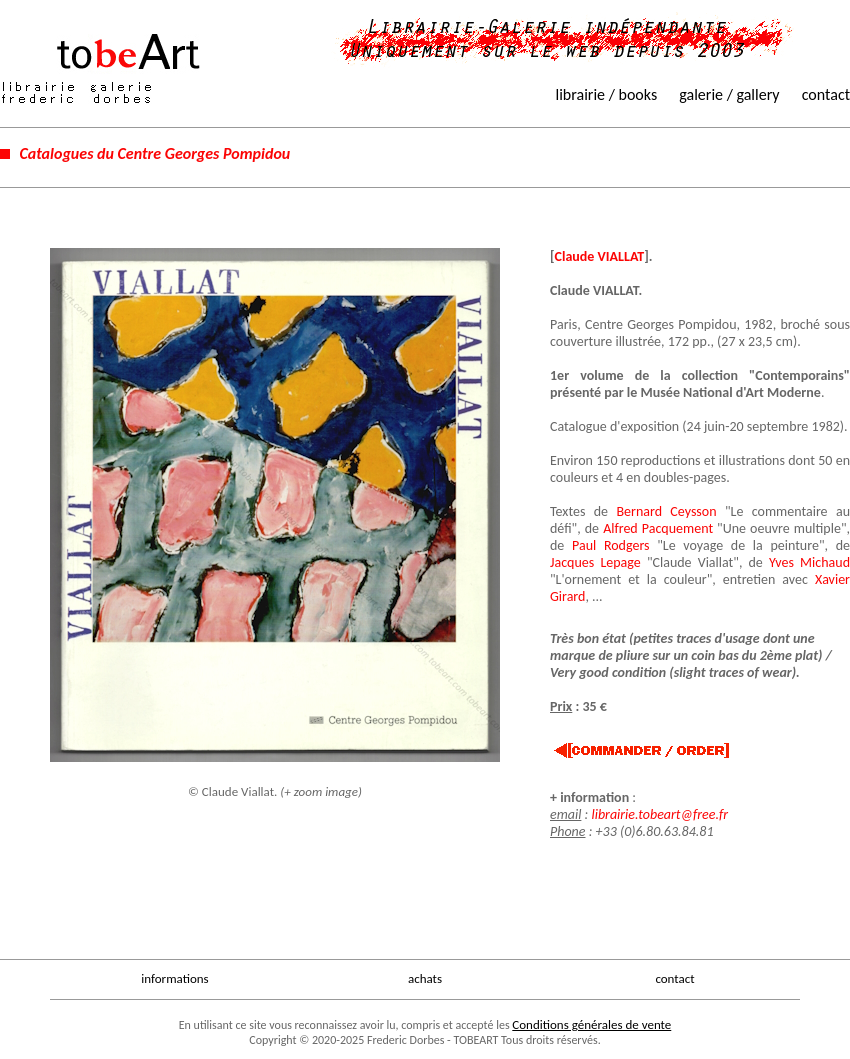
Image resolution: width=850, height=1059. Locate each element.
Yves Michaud (809, 562)
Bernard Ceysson (666, 511)
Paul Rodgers (611, 545)
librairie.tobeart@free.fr (659, 814)
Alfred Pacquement (658, 528)
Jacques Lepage (595, 562)
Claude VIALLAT (600, 256)
